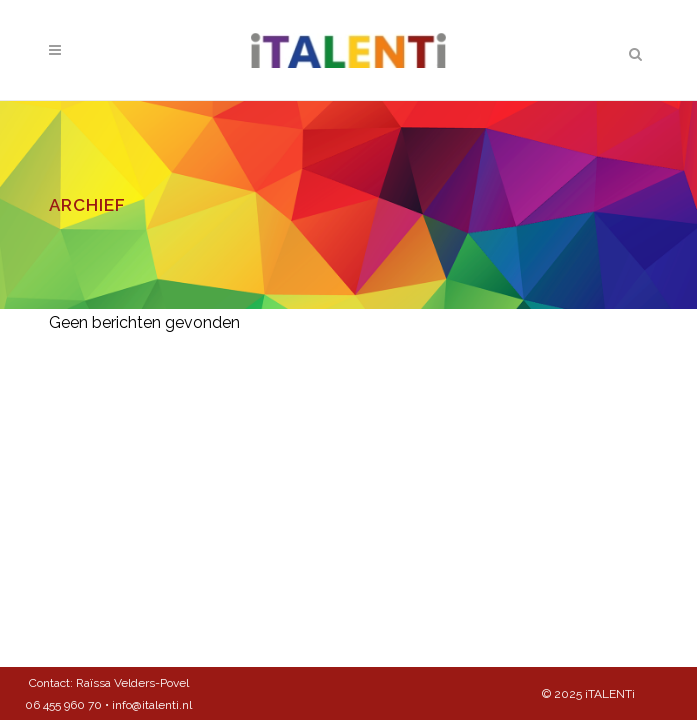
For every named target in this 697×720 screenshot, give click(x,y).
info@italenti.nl (152, 705)
